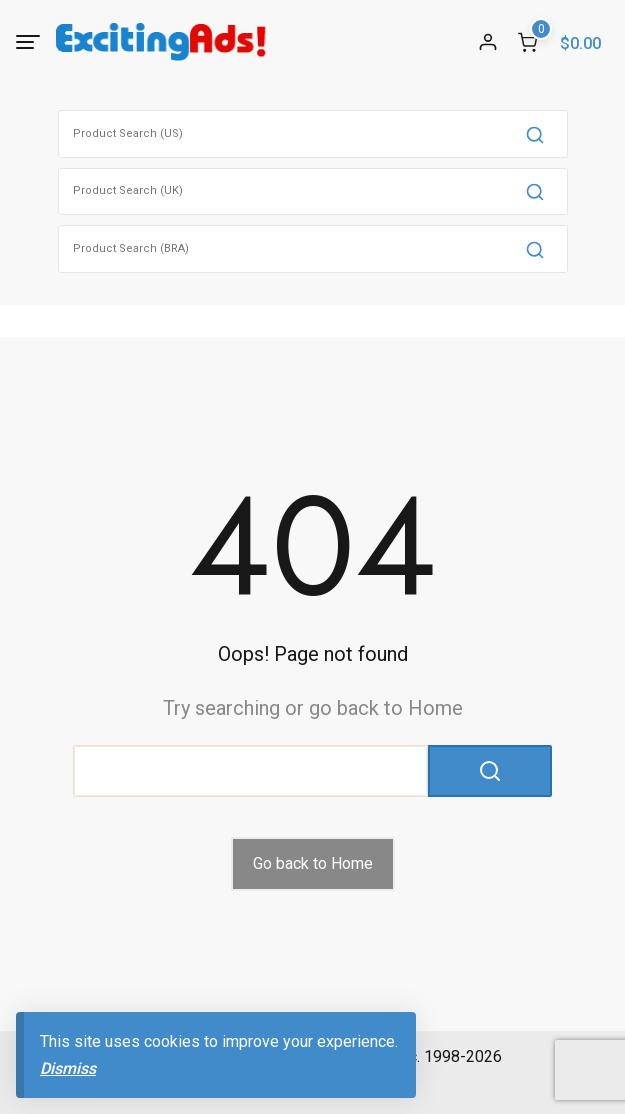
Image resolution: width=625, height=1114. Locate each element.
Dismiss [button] (68, 1068)
